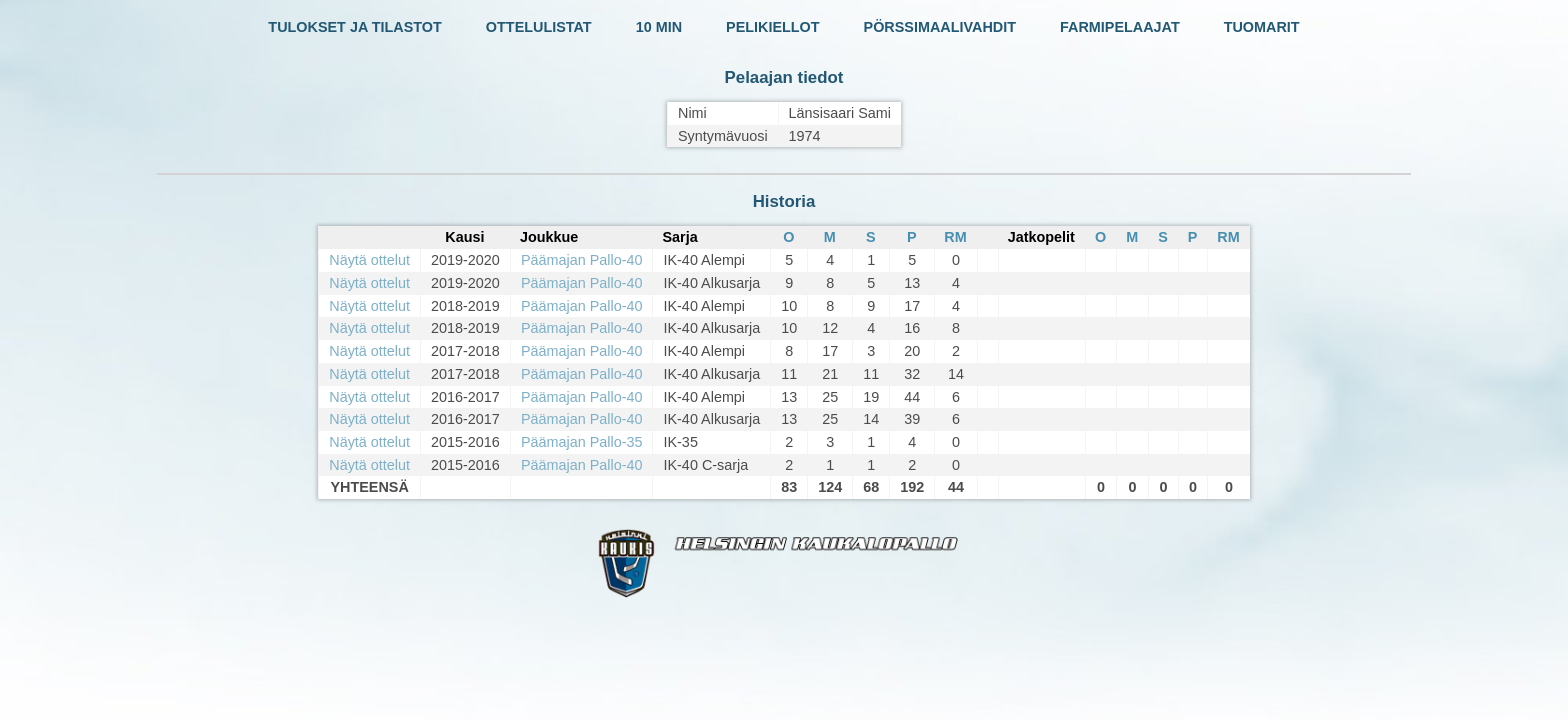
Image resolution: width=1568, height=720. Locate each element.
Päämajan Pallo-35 (582, 442)
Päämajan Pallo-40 (582, 260)
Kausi (464, 237)
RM (955, 237)
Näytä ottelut (369, 260)
